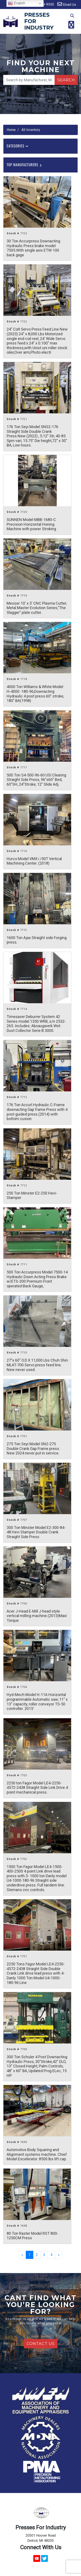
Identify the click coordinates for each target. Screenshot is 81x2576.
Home (11, 130)
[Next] (58, 2255)
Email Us (66, 4)
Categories (18, 145)
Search (66, 80)
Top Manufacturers (25, 164)
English (16, 3)
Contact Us (41, 2343)
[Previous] (22, 2255)
